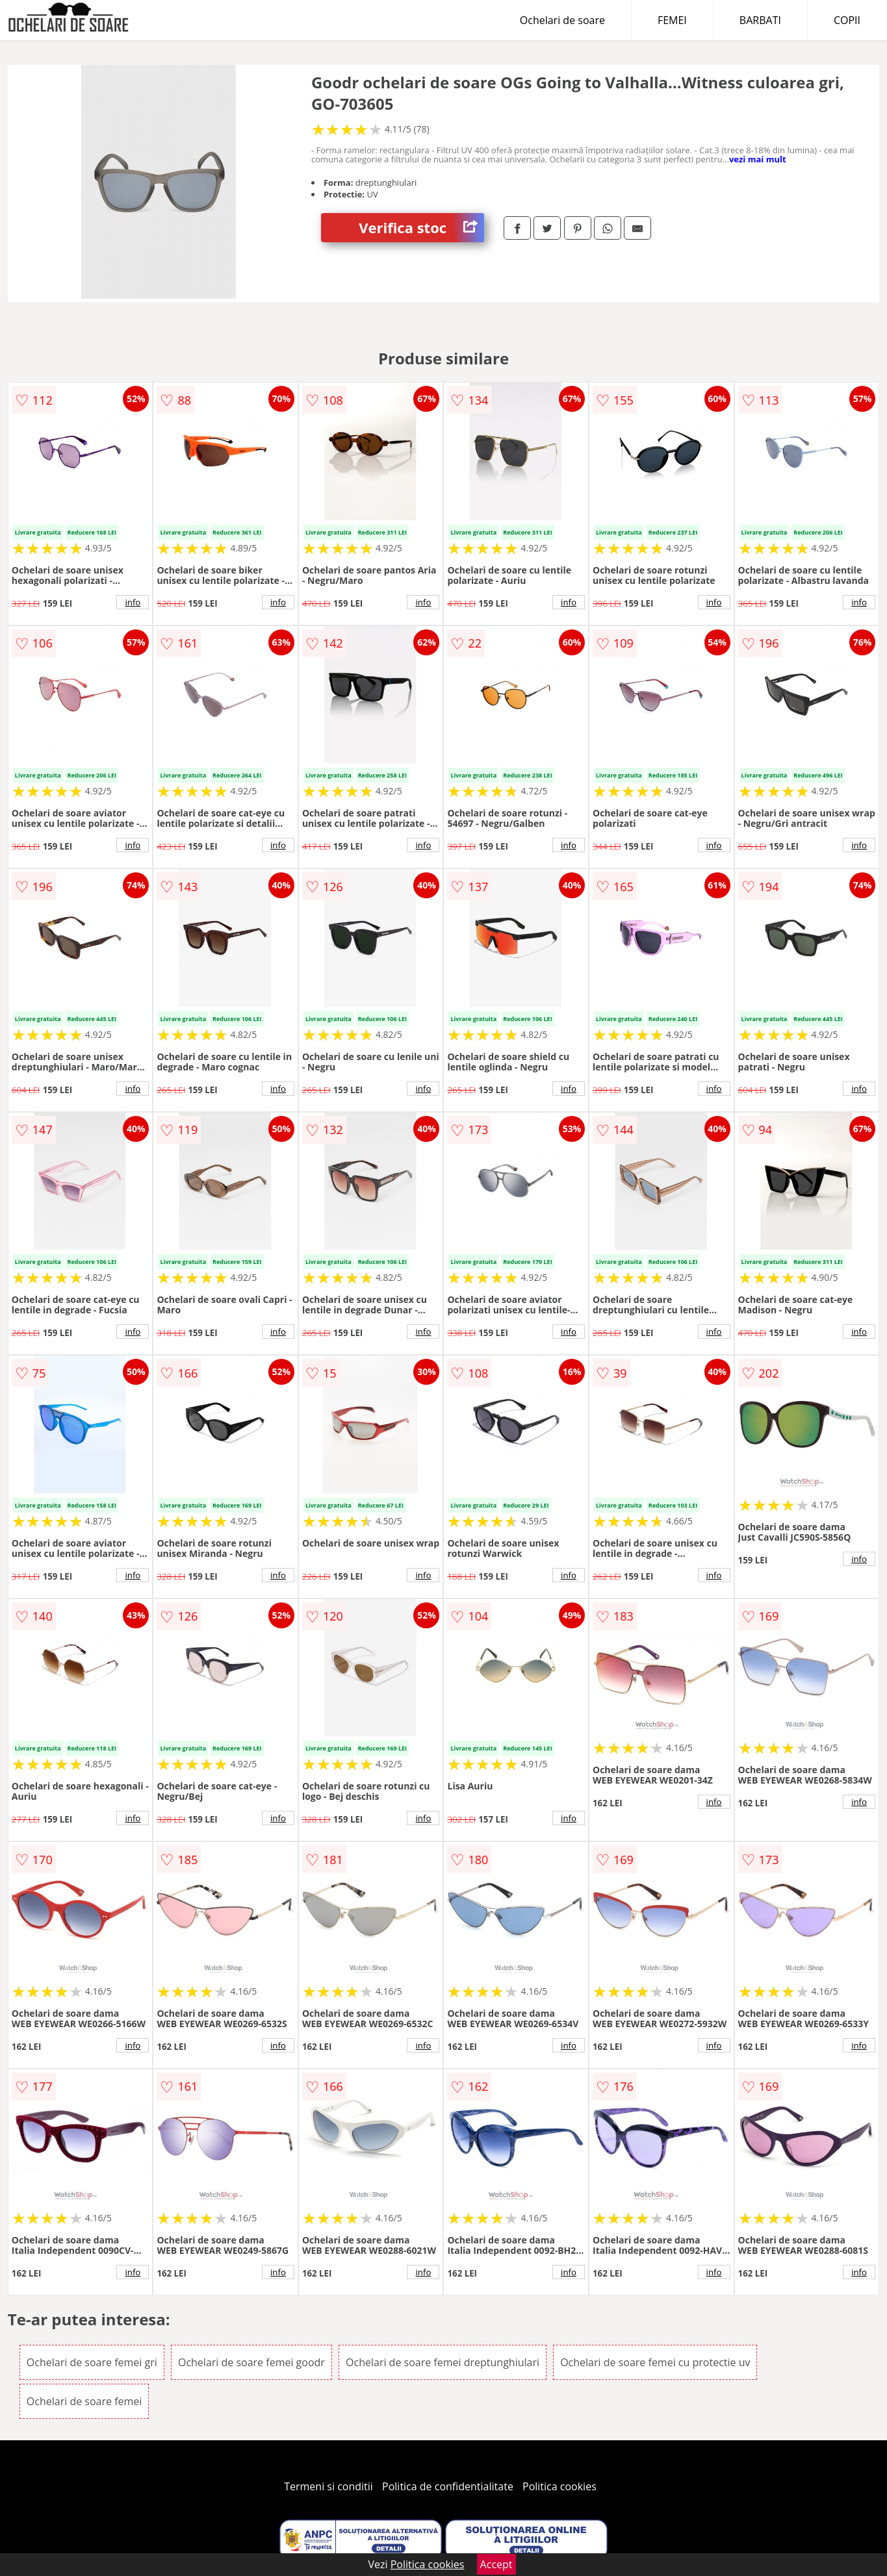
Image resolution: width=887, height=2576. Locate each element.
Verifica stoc (421, 227)
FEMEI (672, 20)
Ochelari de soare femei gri (92, 2362)
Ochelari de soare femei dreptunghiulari (442, 2362)
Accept (496, 2564)
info (132, 602)
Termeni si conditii (328, 2486)
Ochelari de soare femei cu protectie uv (655, 2362)
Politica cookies (559, 2486)
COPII (847, 20)
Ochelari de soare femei (84, 2401)
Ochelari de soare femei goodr (251, 2362)
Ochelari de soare (562, 20)
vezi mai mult (757, 159)
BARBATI (760, 20)
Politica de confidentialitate (447, 2486)
